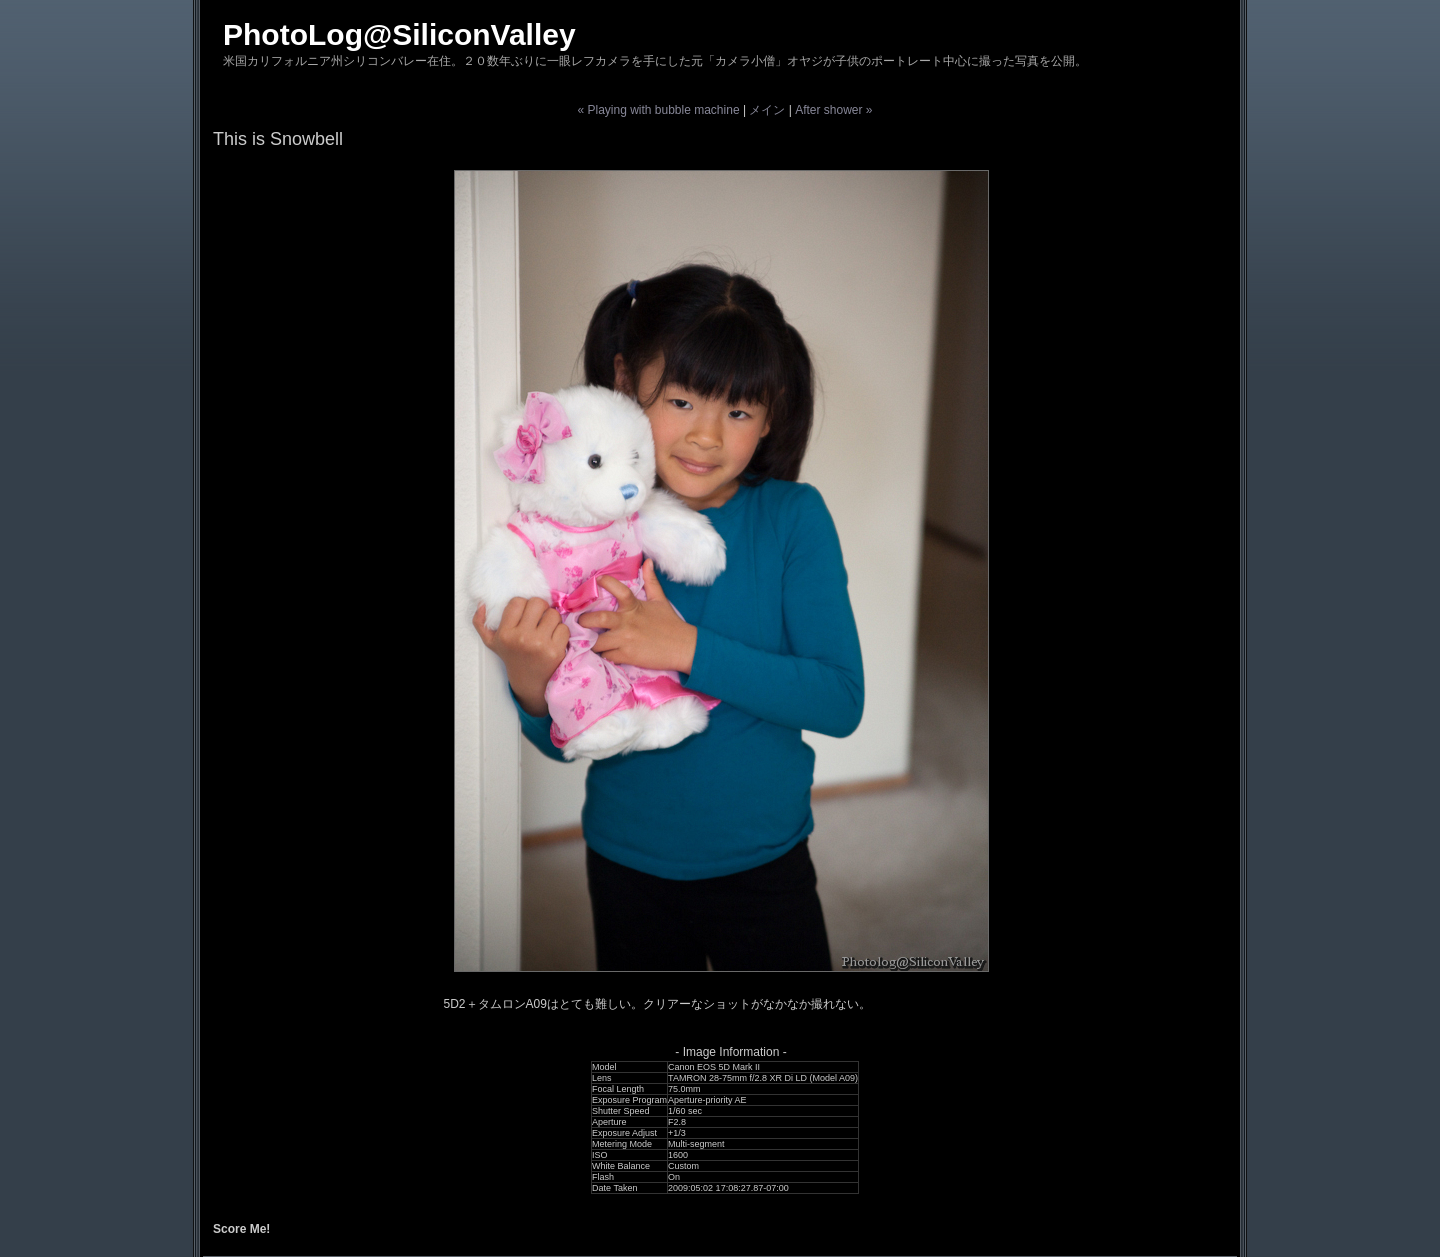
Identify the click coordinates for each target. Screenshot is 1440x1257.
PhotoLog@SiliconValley (399, 34)
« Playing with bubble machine (658, 110)
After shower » (833, 110)
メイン (767, 110)
